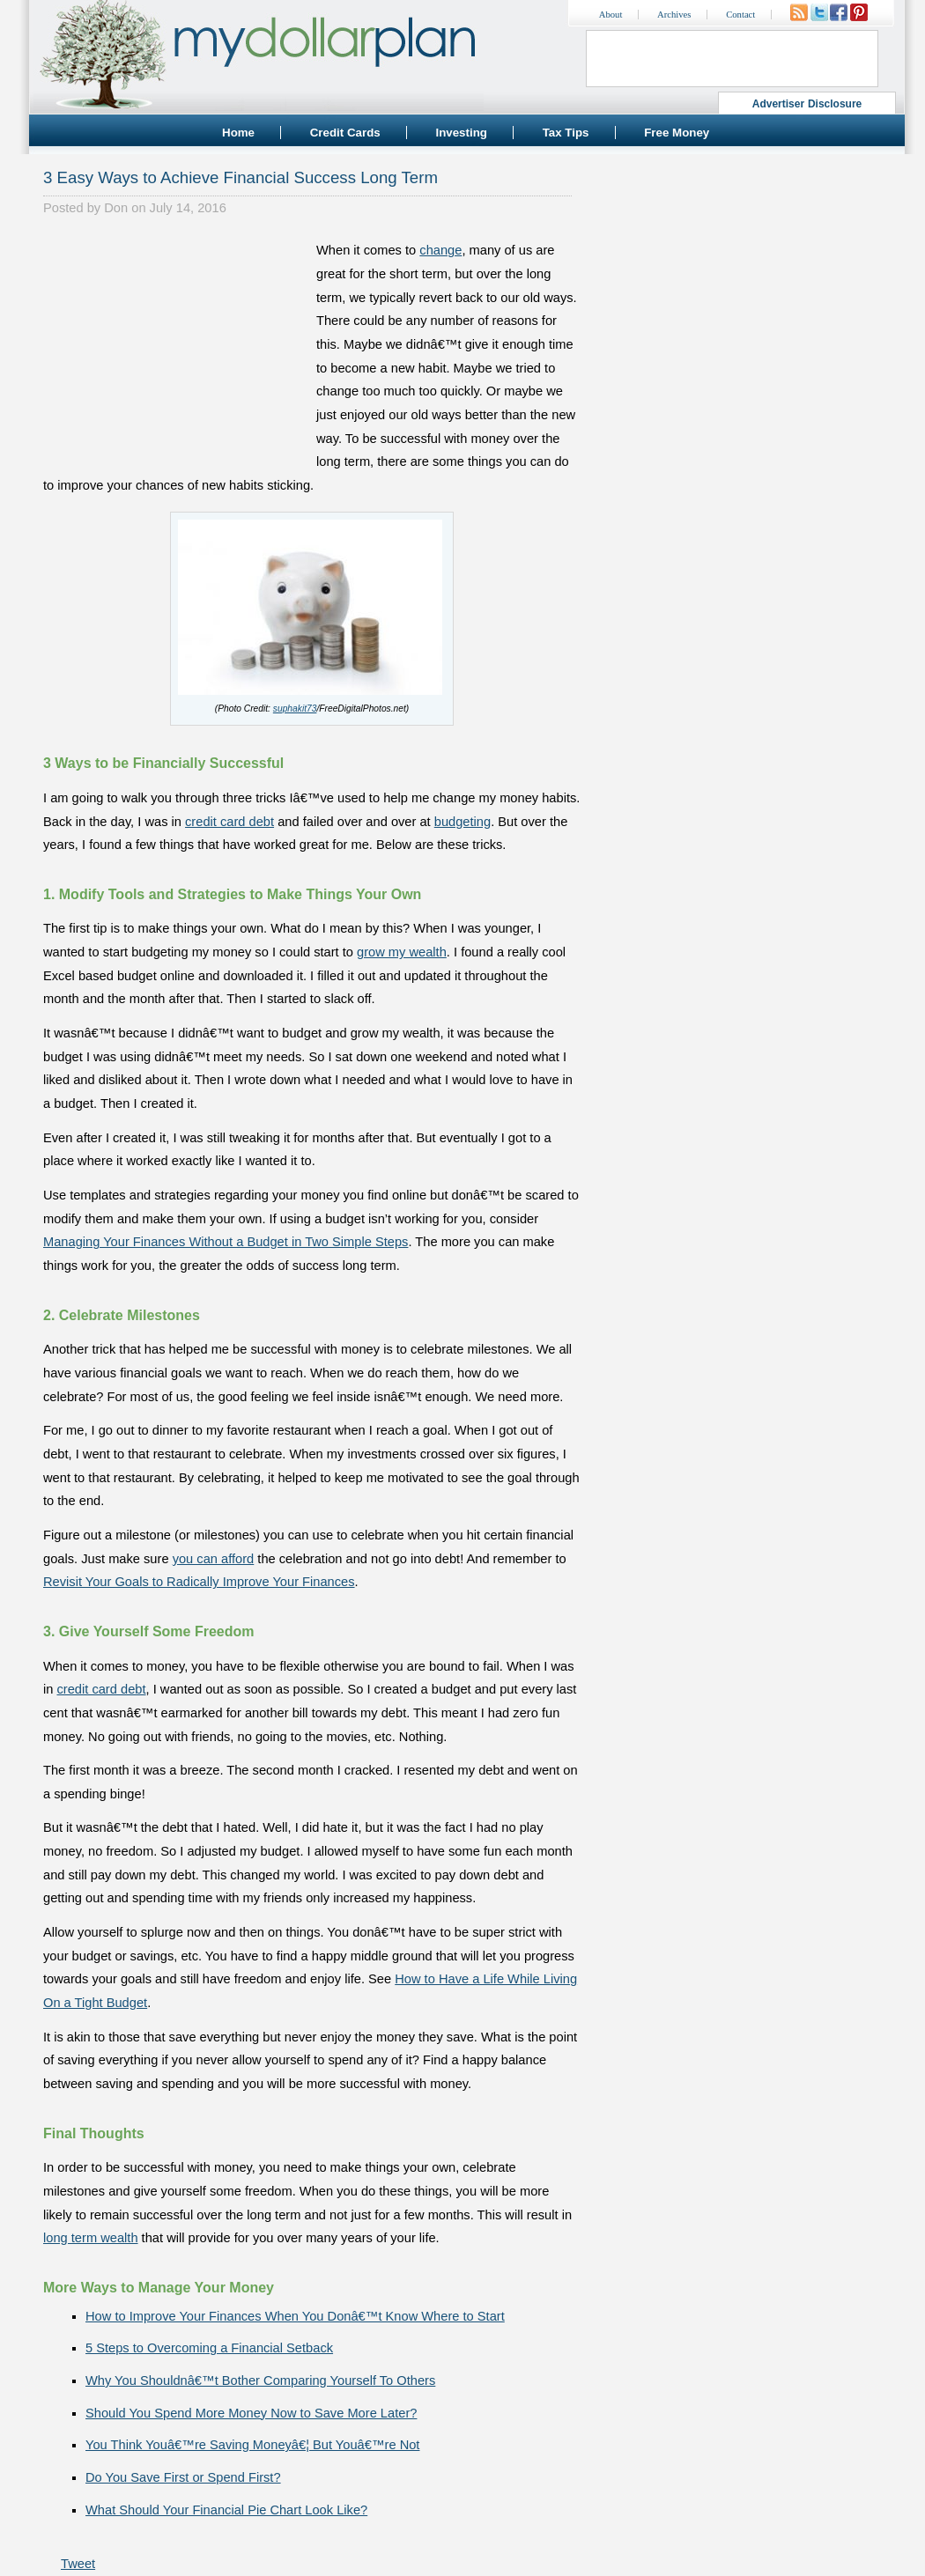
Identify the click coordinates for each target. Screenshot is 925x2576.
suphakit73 (295, 708)
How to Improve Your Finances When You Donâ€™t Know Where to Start (295, 2316)
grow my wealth (402, 952)
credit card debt (229, 822)
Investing (461, 132)
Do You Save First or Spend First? (183, 2477)
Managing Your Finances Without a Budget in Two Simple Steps (225, 1242)
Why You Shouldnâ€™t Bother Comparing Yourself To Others (260, 2380)
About (611, 14)
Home (238, 132)
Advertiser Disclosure (807, 104)
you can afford (214, 1559)
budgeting (462, 822)
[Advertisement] (175, 349)
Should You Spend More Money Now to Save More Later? (251, 2413)
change (440, 250)
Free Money (676, 132)
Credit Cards (345, 132)
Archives (674, 14)
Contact (740, 14)
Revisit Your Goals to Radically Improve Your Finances (199, 1582)
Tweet (78, 2564)
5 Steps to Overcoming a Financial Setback (209, 2348)
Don (116, 208)
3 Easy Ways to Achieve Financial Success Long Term (240, 177)
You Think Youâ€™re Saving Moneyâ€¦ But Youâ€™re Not (252, 2445)
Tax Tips (566, 132)
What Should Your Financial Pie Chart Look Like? (226, 2510)
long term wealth (90, 2238)
